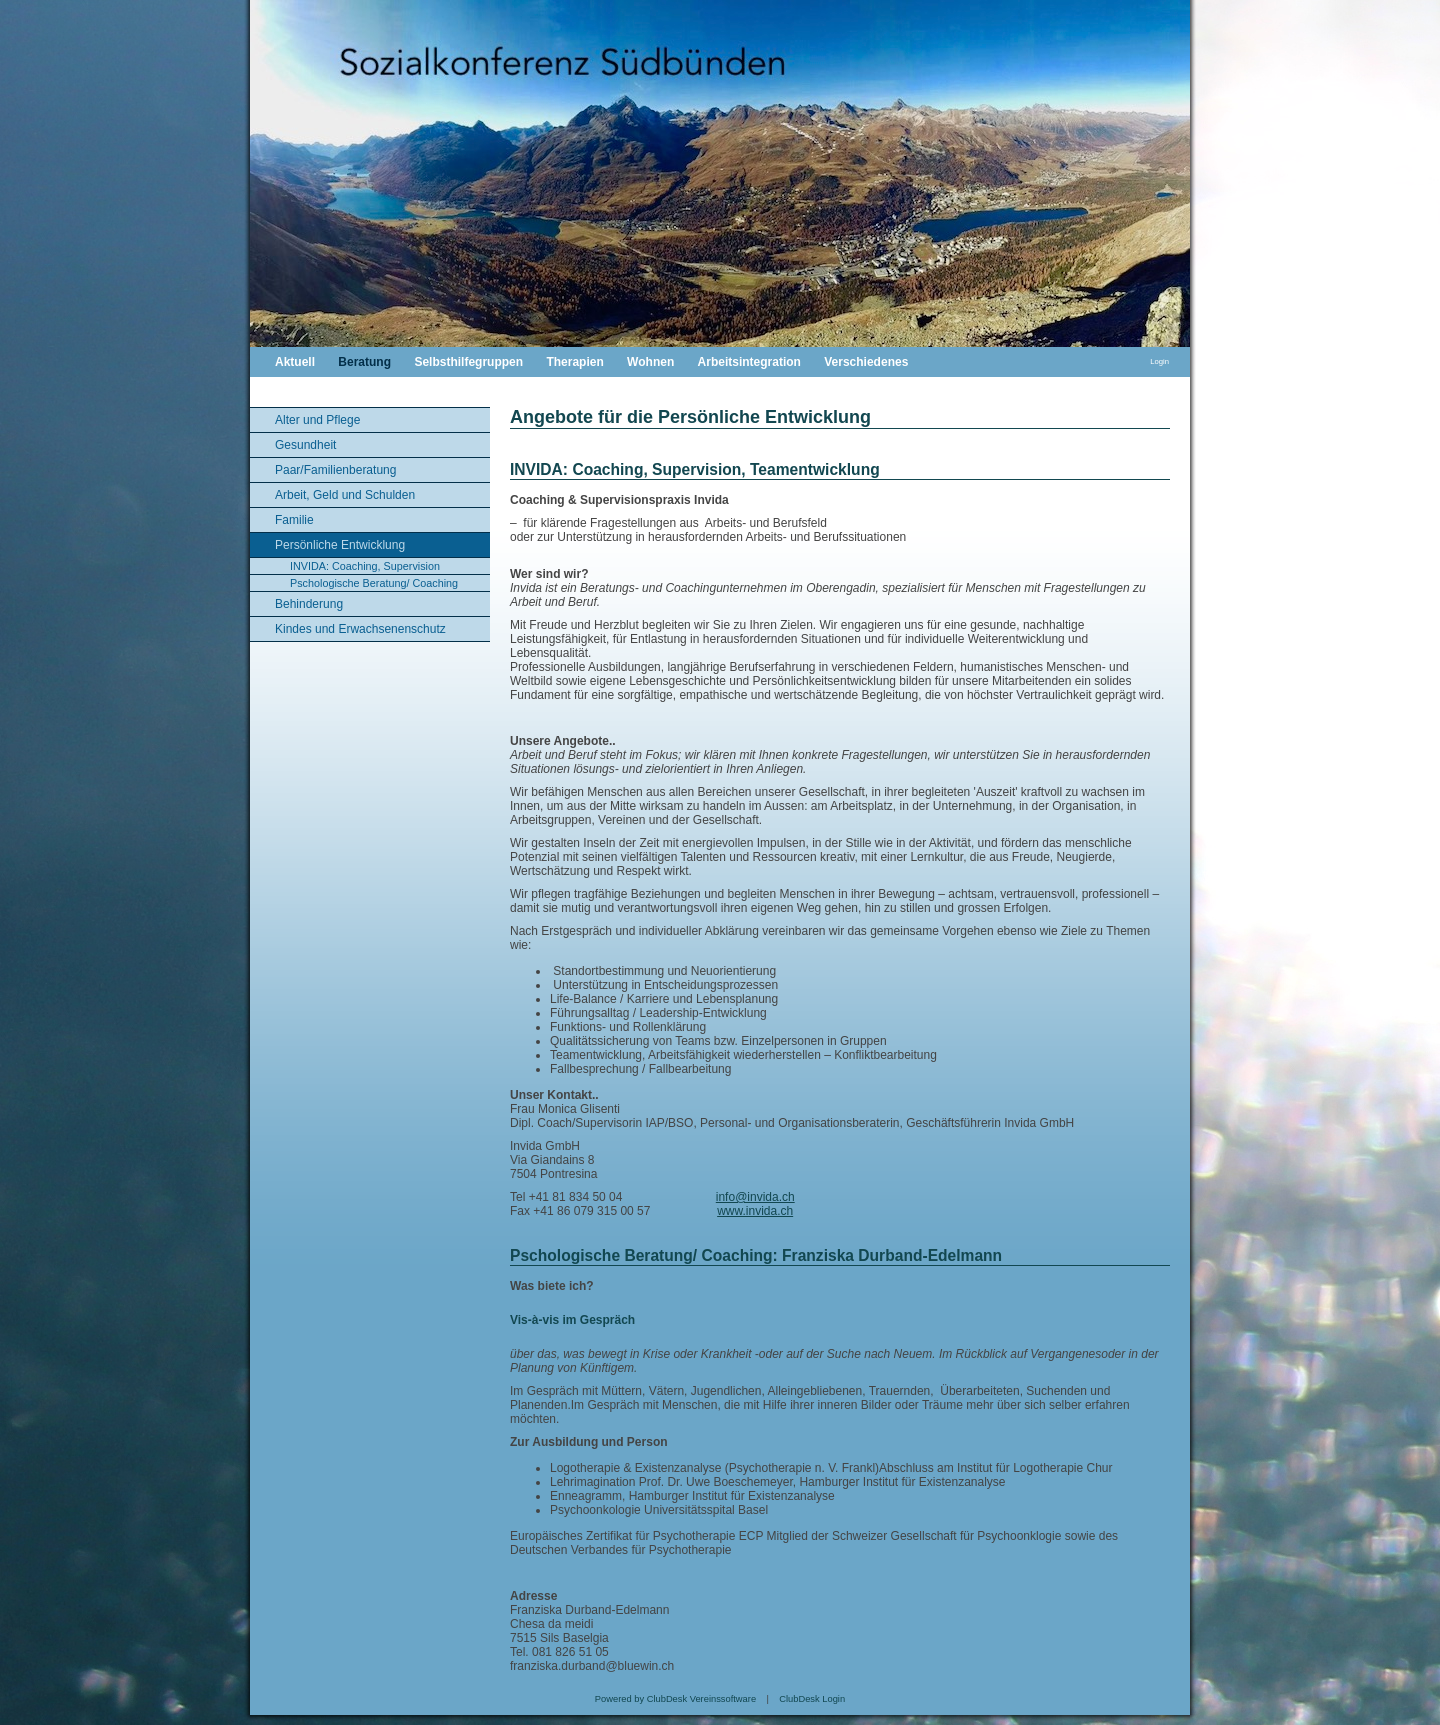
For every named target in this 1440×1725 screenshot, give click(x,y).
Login (1159, 361)
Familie (294, 520)
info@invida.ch (755, 1197)
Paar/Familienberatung (335, 470)
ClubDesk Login (812, 1699)
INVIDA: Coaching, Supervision (365, 566)
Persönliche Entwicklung (340, 545)
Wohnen (650, 362)
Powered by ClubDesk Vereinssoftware (675, 1699)
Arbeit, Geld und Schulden (345, 495)
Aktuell (295, 362)
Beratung (364, 362)
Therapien (574, 362)
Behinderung (309, 604)
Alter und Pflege (317, 420)
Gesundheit (305, 445)
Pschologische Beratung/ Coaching (374, 583)
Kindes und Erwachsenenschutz (360, 629)
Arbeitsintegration (749, 362)
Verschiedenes (866, 362)
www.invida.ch (755, 1211)
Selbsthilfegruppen (468, 362)
